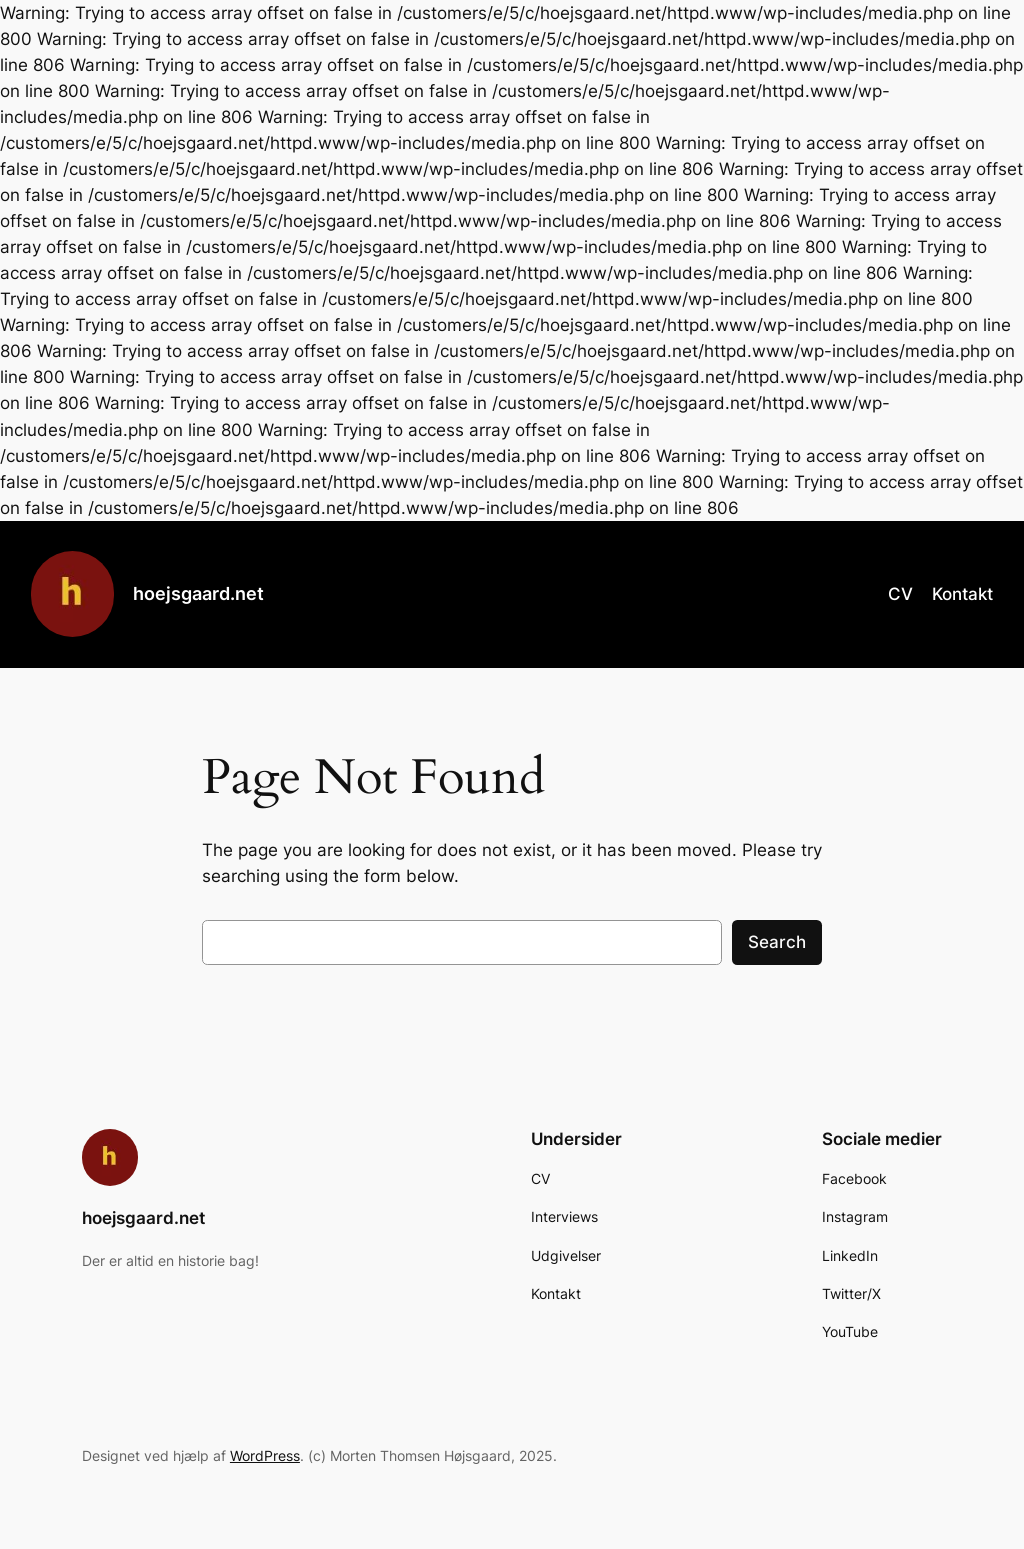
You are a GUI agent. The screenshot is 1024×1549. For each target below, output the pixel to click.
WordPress (265, 1455)
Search (777, 942)
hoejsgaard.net (198, 593)
